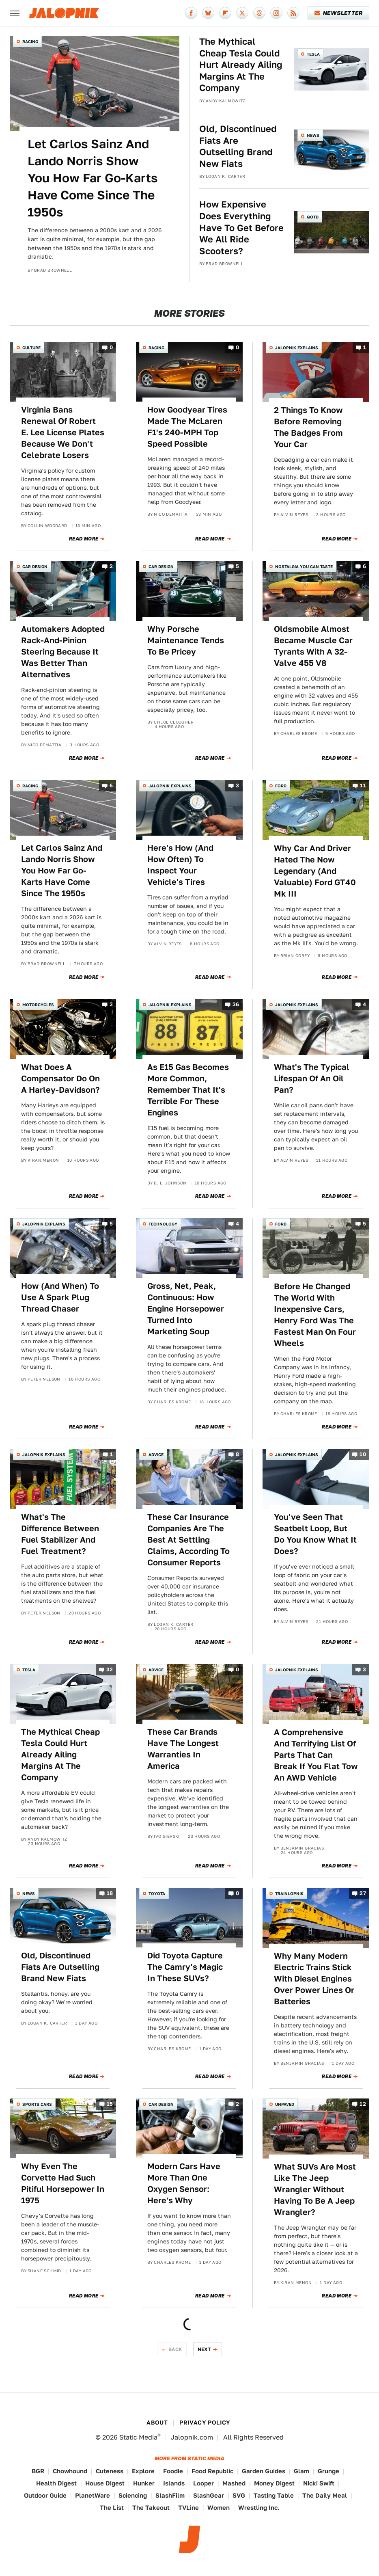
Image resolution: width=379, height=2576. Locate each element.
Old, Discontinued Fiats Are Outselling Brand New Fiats (238, 146)
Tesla (313, 54)
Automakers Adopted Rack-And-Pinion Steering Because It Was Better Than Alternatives (63, 651)
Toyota (157, 1893)
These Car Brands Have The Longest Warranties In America (183, 1749)
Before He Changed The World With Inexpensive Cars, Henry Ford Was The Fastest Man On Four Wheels (315, 1315)
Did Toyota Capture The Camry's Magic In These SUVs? (185, 1967)
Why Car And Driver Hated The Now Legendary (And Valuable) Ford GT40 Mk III (315, 871)
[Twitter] (242, 13)
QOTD (313, 216)
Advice (156, 1454)
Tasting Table (274, 2495)
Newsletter (338, 13)
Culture (31, 347)
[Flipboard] (225, 13)
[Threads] (259, 13)
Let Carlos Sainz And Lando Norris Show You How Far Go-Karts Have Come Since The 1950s (92, 177)
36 (236, 1005)
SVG (239, 2495)
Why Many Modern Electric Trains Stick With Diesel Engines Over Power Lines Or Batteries (314, 1978)
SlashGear (208, 2495)
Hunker (144, 2483)
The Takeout (151, 2507)
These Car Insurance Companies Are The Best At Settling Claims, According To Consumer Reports (188, 1539)
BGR (38, 2471)
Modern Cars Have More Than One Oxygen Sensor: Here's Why (183, 2183)
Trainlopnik (289, 1893)
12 (363, 2104)
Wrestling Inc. (259, 2507)
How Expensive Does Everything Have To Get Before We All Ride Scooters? (241, 227)
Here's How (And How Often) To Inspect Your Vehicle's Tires (180, 865)
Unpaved (284, 2104)
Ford (280, 785)
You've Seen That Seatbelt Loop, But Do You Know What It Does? (315, 1534)
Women (218, 2507)
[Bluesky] (208, 13)
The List (112, 2507)
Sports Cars (37, 2104)
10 (363, 1454)
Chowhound (70, 2471)
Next (204, 2349)
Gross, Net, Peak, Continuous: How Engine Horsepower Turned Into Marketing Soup (185, 1308)
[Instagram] (276, 13)
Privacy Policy (204, 2422)
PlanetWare (92, 2495)
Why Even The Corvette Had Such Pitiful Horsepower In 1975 (62, 2183)
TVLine (188, 2507)
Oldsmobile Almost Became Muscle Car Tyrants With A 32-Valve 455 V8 (313, 646)
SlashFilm (170, 2495)
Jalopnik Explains (296, 347)
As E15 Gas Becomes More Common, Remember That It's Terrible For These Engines (188, 1089)
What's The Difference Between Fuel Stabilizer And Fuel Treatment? (60, 1534)
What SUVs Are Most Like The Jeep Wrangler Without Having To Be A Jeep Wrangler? (315, 2189)
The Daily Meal (324, 2495)
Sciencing (132, 2495)
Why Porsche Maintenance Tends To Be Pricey (185, 640)
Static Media (138, 2437)
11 (363, 785)
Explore (143, 2471)
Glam (301, 2471)
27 (363, 1893)
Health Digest (56, 2483)
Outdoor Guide (45, 2495)
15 (110, 2104)
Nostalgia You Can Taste (304, 566)
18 (110, 1893)
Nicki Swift (318, 2483)
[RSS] (293, 13)
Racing (30, 41)
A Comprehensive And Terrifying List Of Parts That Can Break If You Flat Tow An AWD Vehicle (316, 1755)
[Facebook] (191, 13)
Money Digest (274, 2483)
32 (109, 1669)
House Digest (105, 2483)
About (157, 2422)
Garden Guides (263, 2471)
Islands (174, 2483)
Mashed (233, 2483)
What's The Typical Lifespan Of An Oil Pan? (311, 1078)
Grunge (328, 2471)
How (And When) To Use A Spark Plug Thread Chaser (60, 1297)
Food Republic (212, 2471)
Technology (163, 1223)
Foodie (173, 2471)
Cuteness (109, 2471)
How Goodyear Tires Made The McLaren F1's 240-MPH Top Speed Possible (187, 427)
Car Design (34, 566)
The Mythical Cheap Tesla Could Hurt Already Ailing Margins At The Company (240, 64)
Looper (203, 2483)
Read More (84, 538)
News (313, 135)
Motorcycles (38, 1004)
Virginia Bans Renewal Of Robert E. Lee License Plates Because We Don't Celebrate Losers (62, 432)
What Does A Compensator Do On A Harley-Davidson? (60, 1078)
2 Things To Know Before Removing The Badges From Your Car (308, 427)
